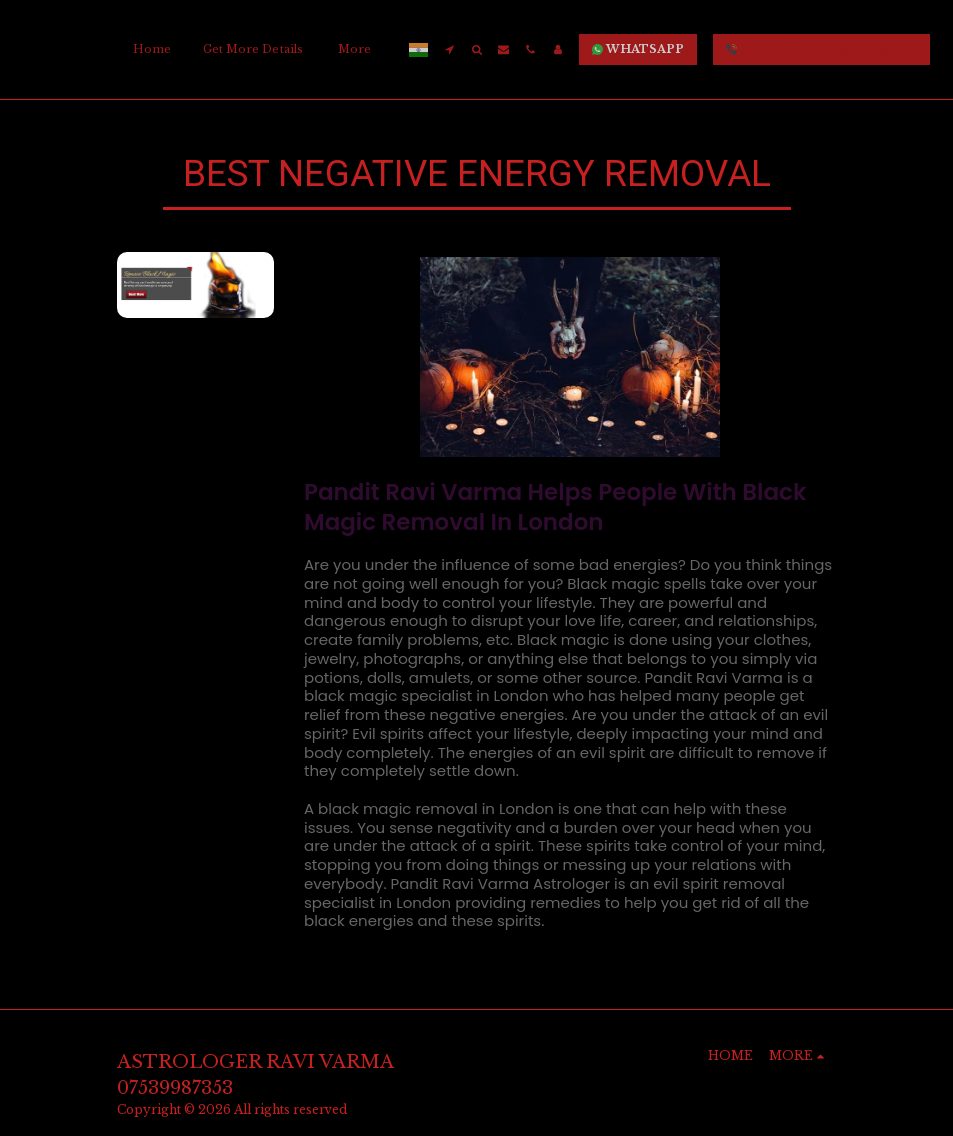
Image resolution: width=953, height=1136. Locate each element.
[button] (449, 49)
